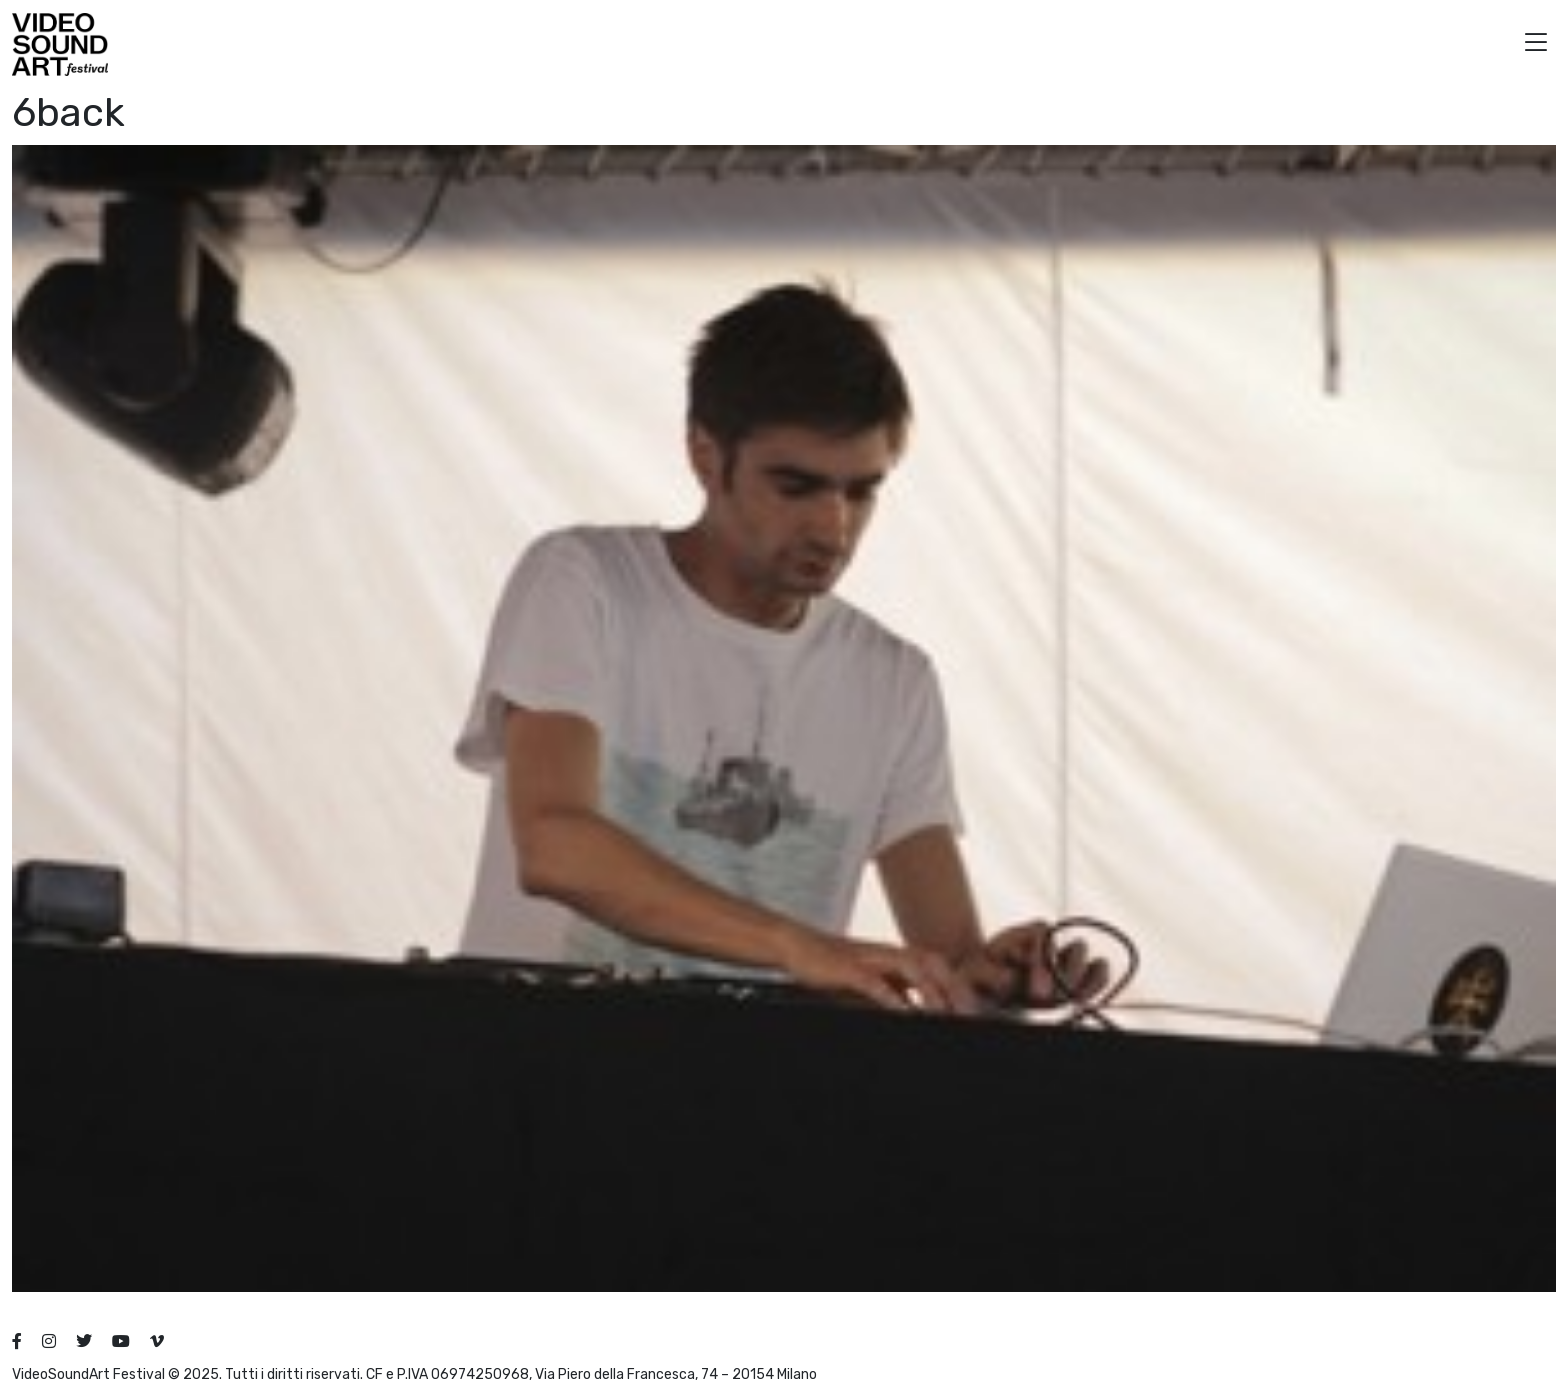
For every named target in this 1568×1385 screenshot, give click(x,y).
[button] (1536, 44)
